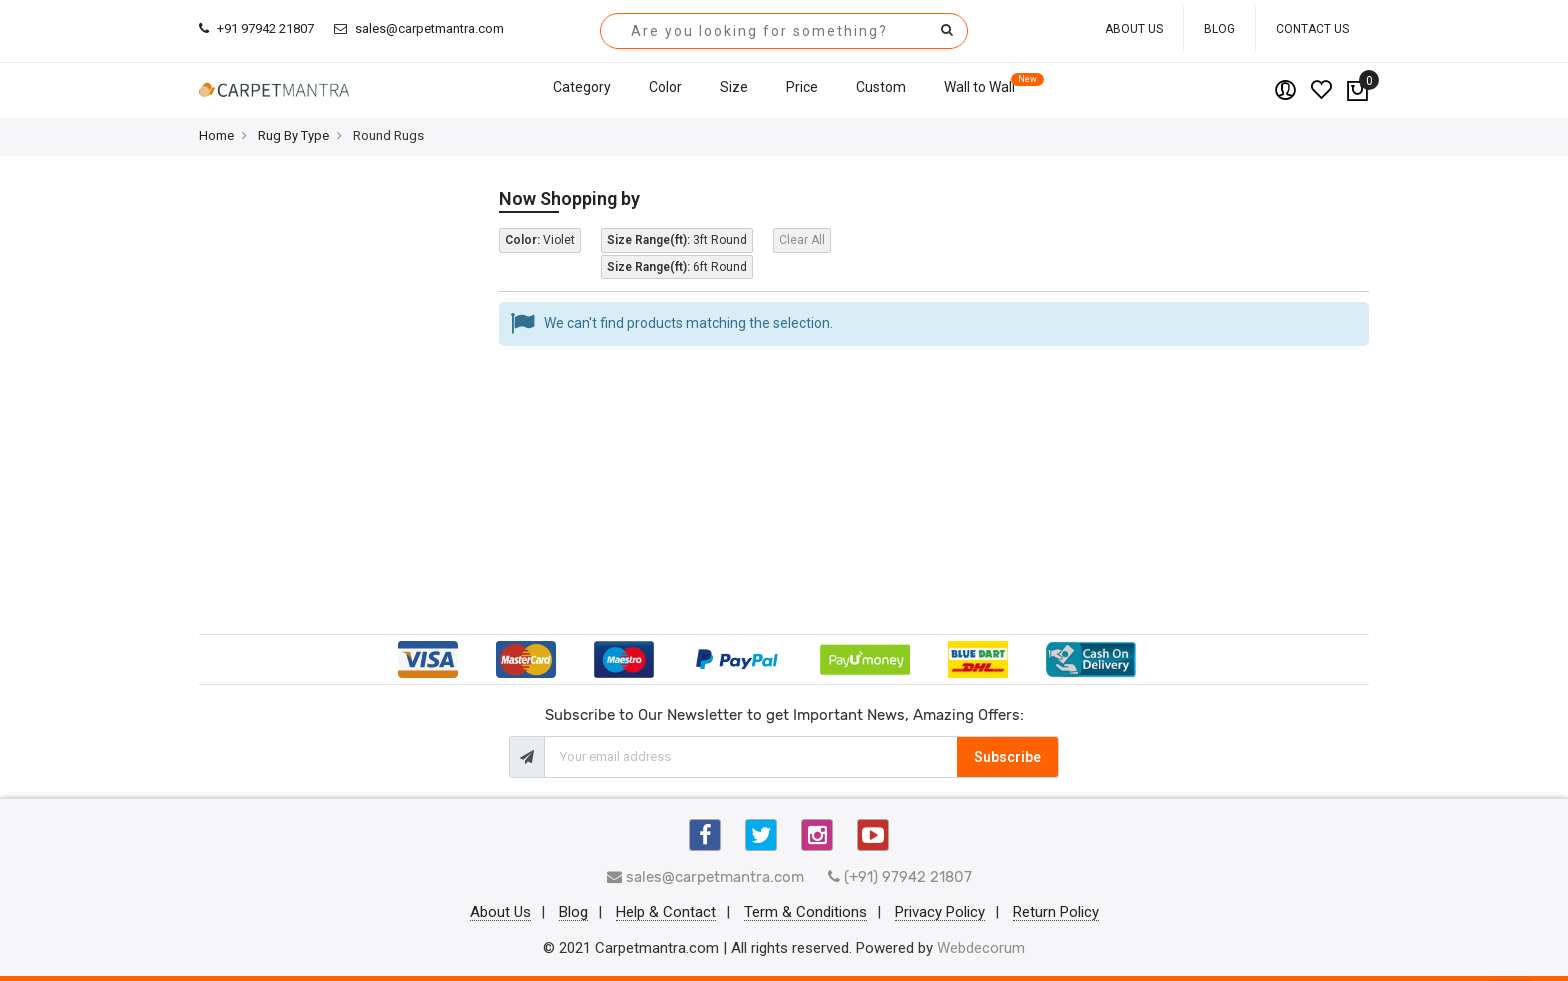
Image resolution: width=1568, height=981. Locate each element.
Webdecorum (981, 948)
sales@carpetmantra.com (419, 28)
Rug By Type (293, 135)
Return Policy (1056, 913)
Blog (1219, 29)
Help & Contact (666, 913)
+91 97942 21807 (256, 28)
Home (216, 135)
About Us (1134, 29)
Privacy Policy (940, 913)
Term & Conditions (805, 913)
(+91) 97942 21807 (900, 877)
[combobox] (784, 31)
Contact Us (1312, 29)
